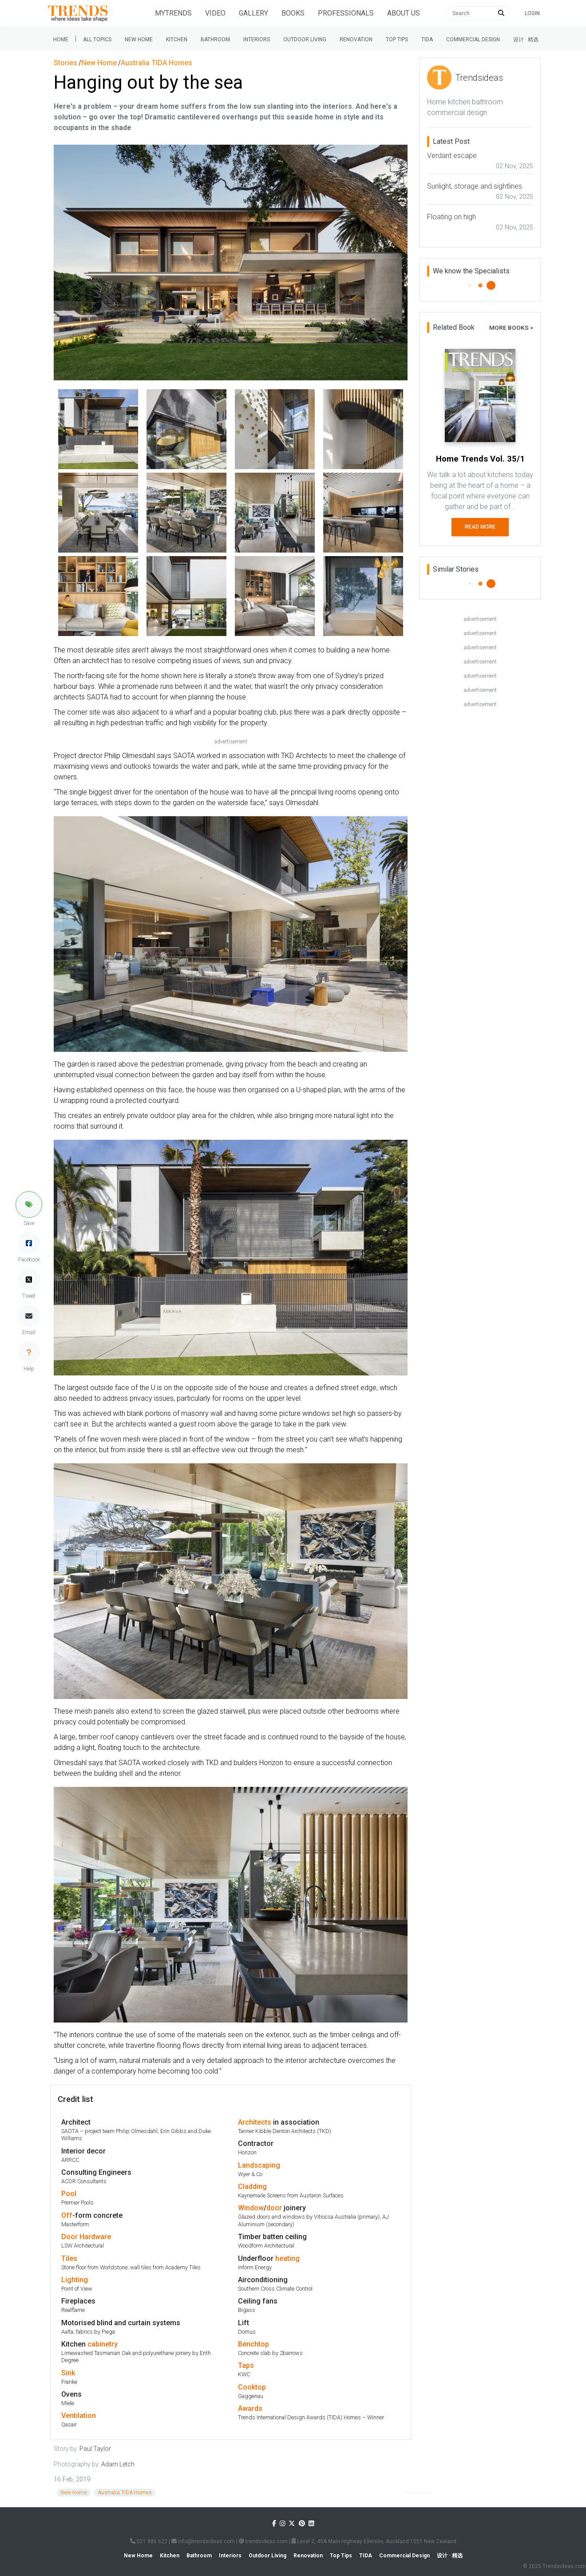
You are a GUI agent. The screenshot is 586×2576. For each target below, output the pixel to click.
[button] (29, 1204)
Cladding (252, 2186)
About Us (403, 13)
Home (60, 39)
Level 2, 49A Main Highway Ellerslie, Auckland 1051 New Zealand (374, 2541)
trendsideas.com (263, 2541)
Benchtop (253, 2344)
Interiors (256, 39)
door (274, 2208)
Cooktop (252, 2387)
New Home (139, 39)
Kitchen (176, 39)
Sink (68, 2373)
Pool (68, 2193)
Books (293, 13)
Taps (246, 2365)
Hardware (95, 2236)
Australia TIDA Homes (125, 2492)
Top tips (397, 39)
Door (69, 2236)
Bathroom (215, 39)
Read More (480, 527)
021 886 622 (148, 2541)
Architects (254, 2122)
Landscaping (259, 2165)
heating (287, 2258)
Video (215, 13)
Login (532, 13)
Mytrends (173, 13)
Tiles (69, 2258)
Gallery (253, 13)
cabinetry (102, 2344)
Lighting (74, 2280)
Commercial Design (473, 39)
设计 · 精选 (525, 39)
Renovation (356, 39)
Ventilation (78, 2415)
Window (251, 2208)
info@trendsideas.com (203, 2541)
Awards (250, 2408)
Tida (427, 39)
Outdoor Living (304, 39)
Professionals (346, 13)
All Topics (97, 39)
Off (66, 2215)
